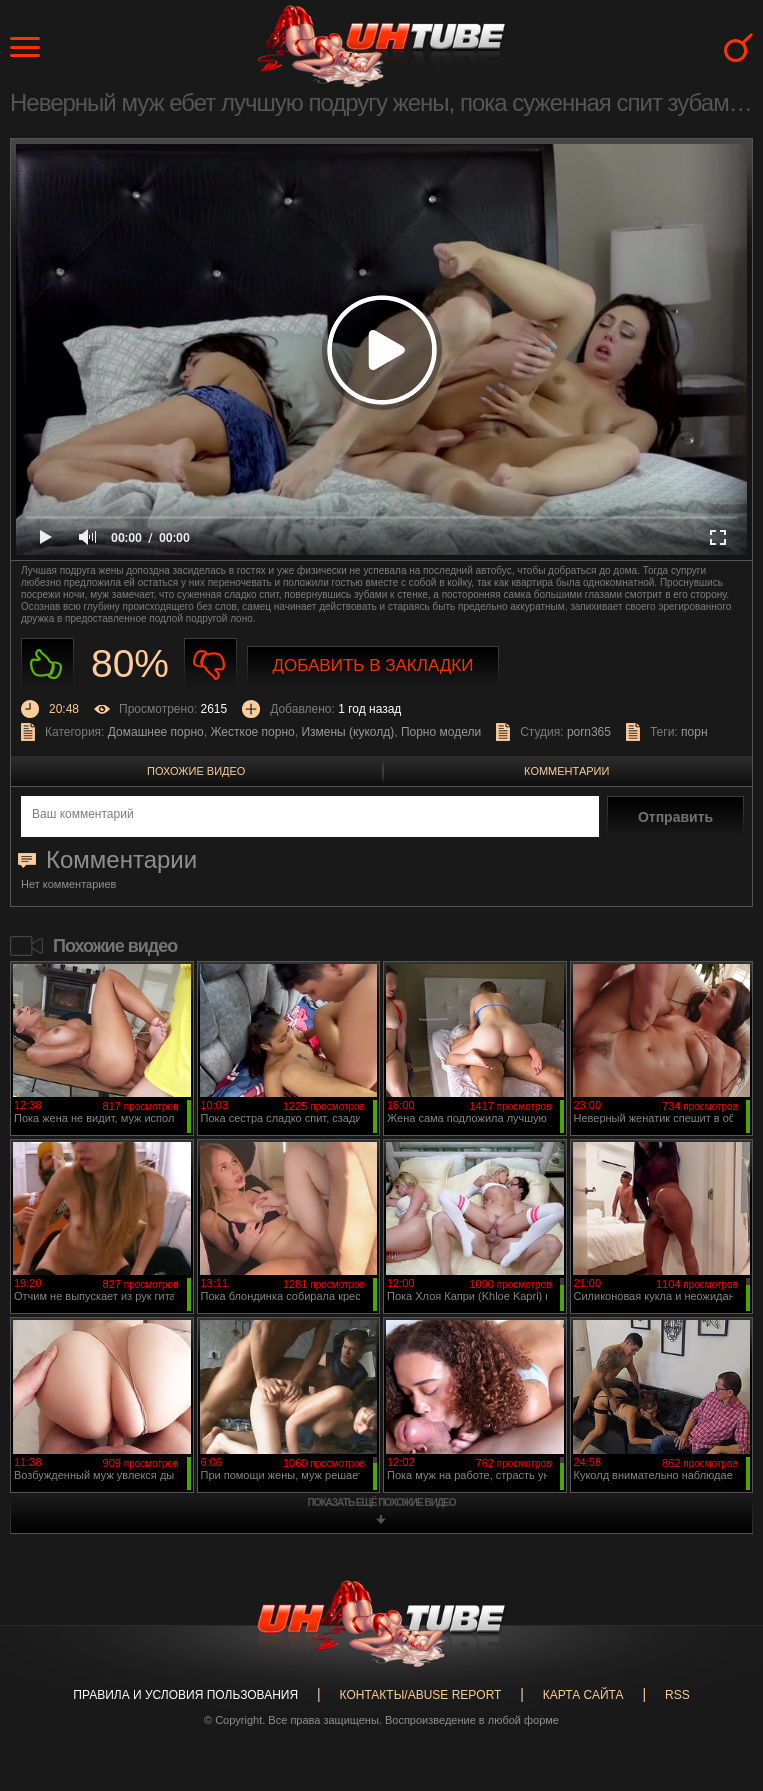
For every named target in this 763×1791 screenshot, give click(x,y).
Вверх (718, 1686)
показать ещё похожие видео (382, 1502)
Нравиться (47, 664)
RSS (677, 1695)
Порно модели (441, 732)
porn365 (589, 732)
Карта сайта (583, 1695)
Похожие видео (196, 771)
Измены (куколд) (347, 732)
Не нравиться (210, 664)
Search (738, 47)
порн (694, 732)
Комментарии (566, 771)
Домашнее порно (156, 732)
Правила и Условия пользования (185, 1695)
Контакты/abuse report (421, 1695)
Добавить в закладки (373, 665)
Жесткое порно (252, 732)
